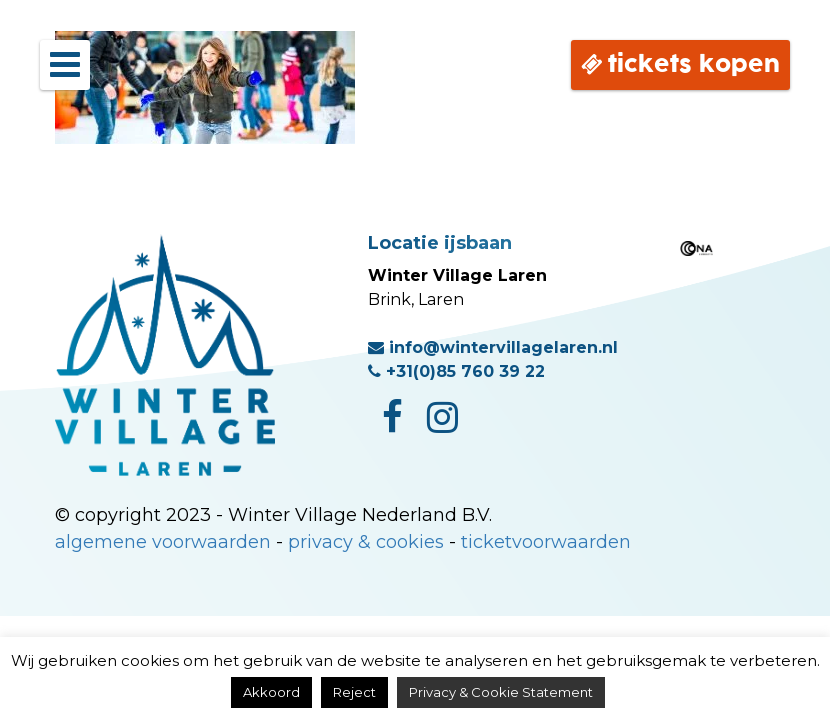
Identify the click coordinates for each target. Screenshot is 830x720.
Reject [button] (354, 692)
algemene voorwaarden (163, 542)
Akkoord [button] (271, 692)
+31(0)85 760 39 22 (456, 371)
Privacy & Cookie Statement (501, 692)
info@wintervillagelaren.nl (493, 347)
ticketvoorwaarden (546, 542)
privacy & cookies (366, 542)
